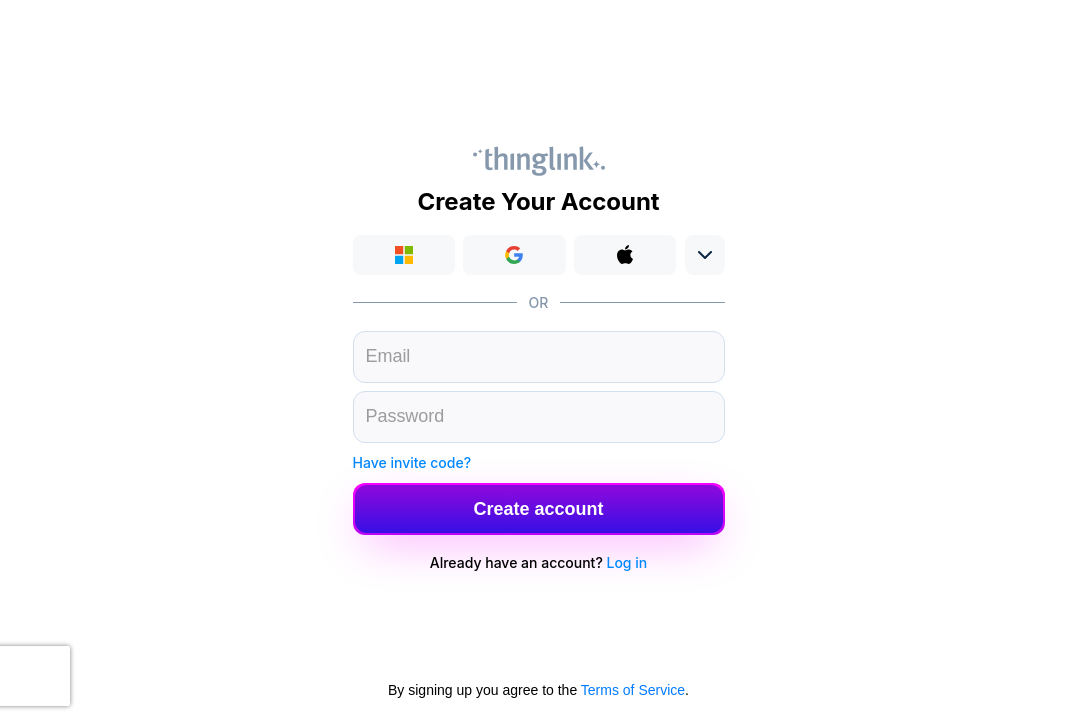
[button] (514, 255)
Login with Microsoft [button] (404, 255)
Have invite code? (412, 462)
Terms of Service (633, 690)
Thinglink (539, 161)
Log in (627, 562)
